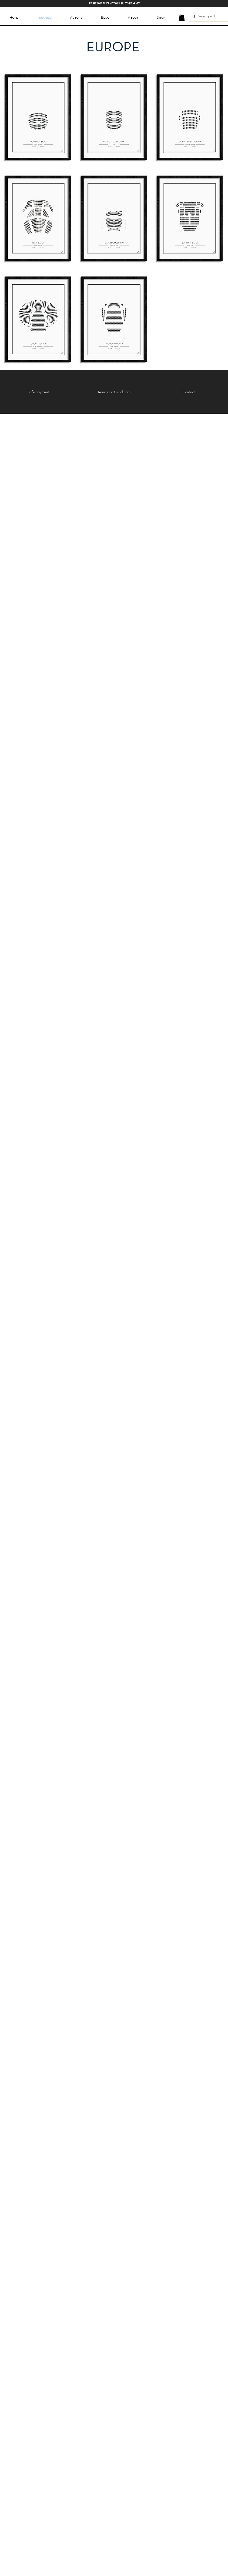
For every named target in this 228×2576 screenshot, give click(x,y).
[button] (182, 17)
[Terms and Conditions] (114, 391)
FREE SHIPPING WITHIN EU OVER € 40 (114, 3)
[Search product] (208, 16)
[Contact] (188, 391)
